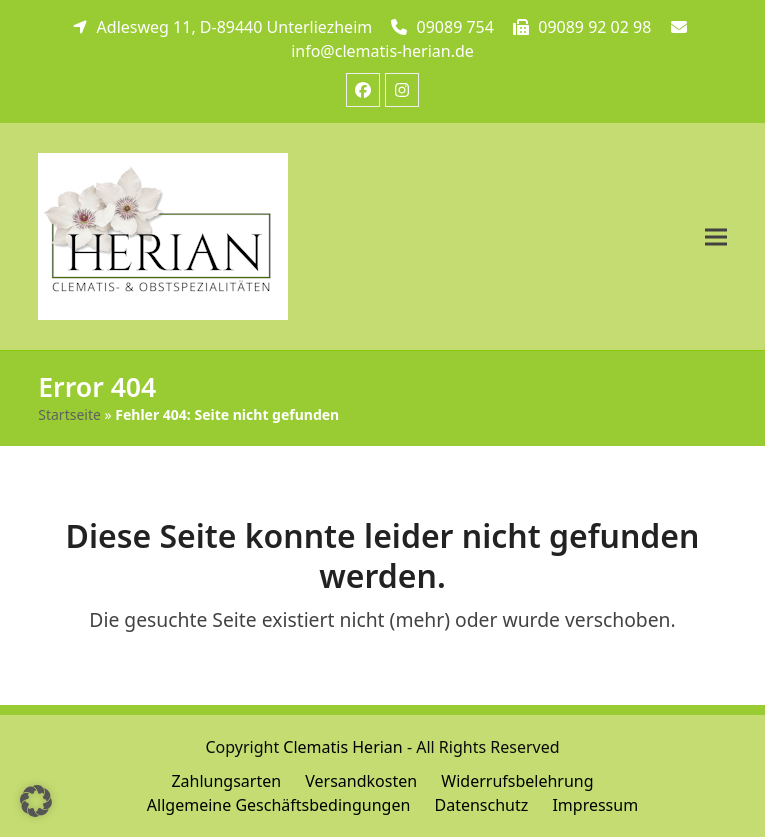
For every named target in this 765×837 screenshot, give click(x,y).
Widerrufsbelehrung (517, 781)
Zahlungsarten (226, 781)
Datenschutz (481, 805)
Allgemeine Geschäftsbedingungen (278, 805)
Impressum (595, 805)
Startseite (69, 414)
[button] (716, 236)
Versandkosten (361, 781)
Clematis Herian (342, 747)
